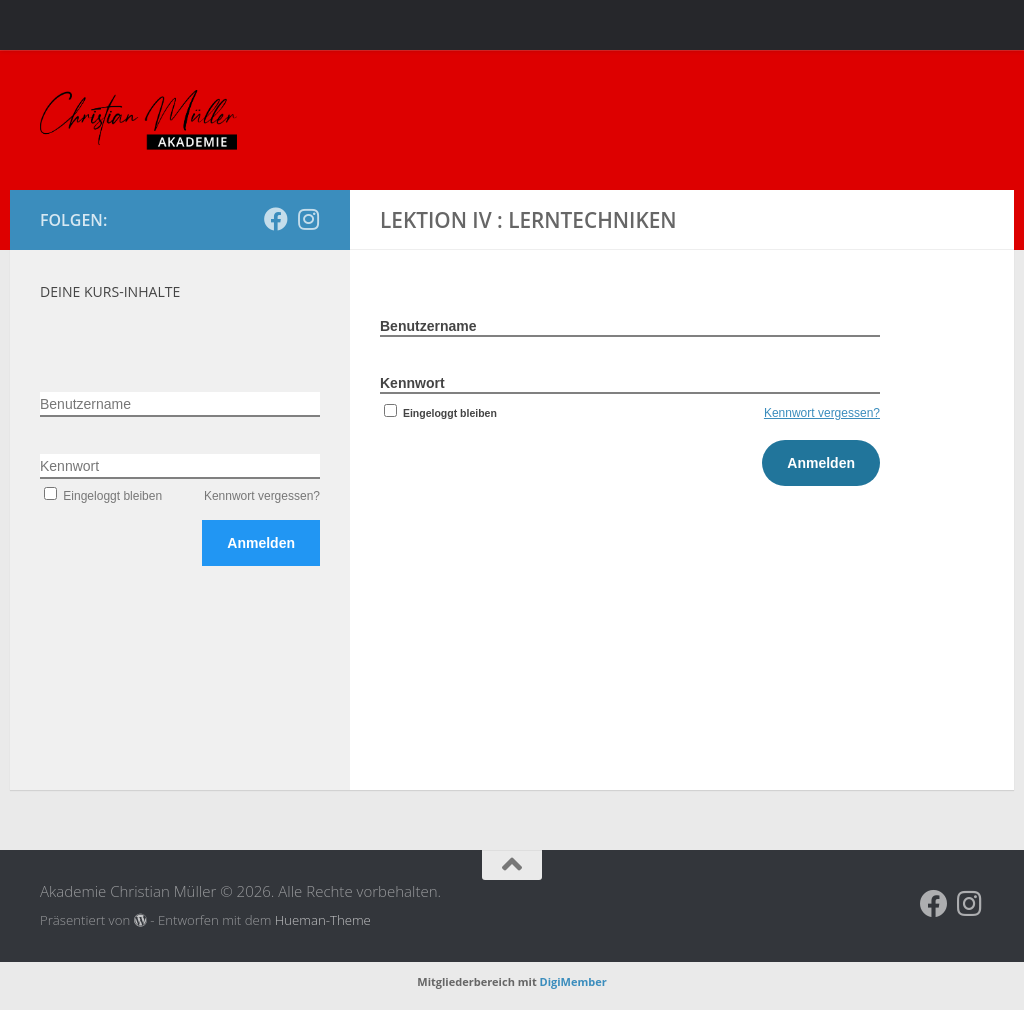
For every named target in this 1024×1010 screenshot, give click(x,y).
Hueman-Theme (323, 920)
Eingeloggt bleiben (438, 413)
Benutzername (428, 326)
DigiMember (573, 981)
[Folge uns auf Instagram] (308, 219)
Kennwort (412, 383)
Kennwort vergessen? (822, 413)
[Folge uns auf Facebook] (276, 219)
